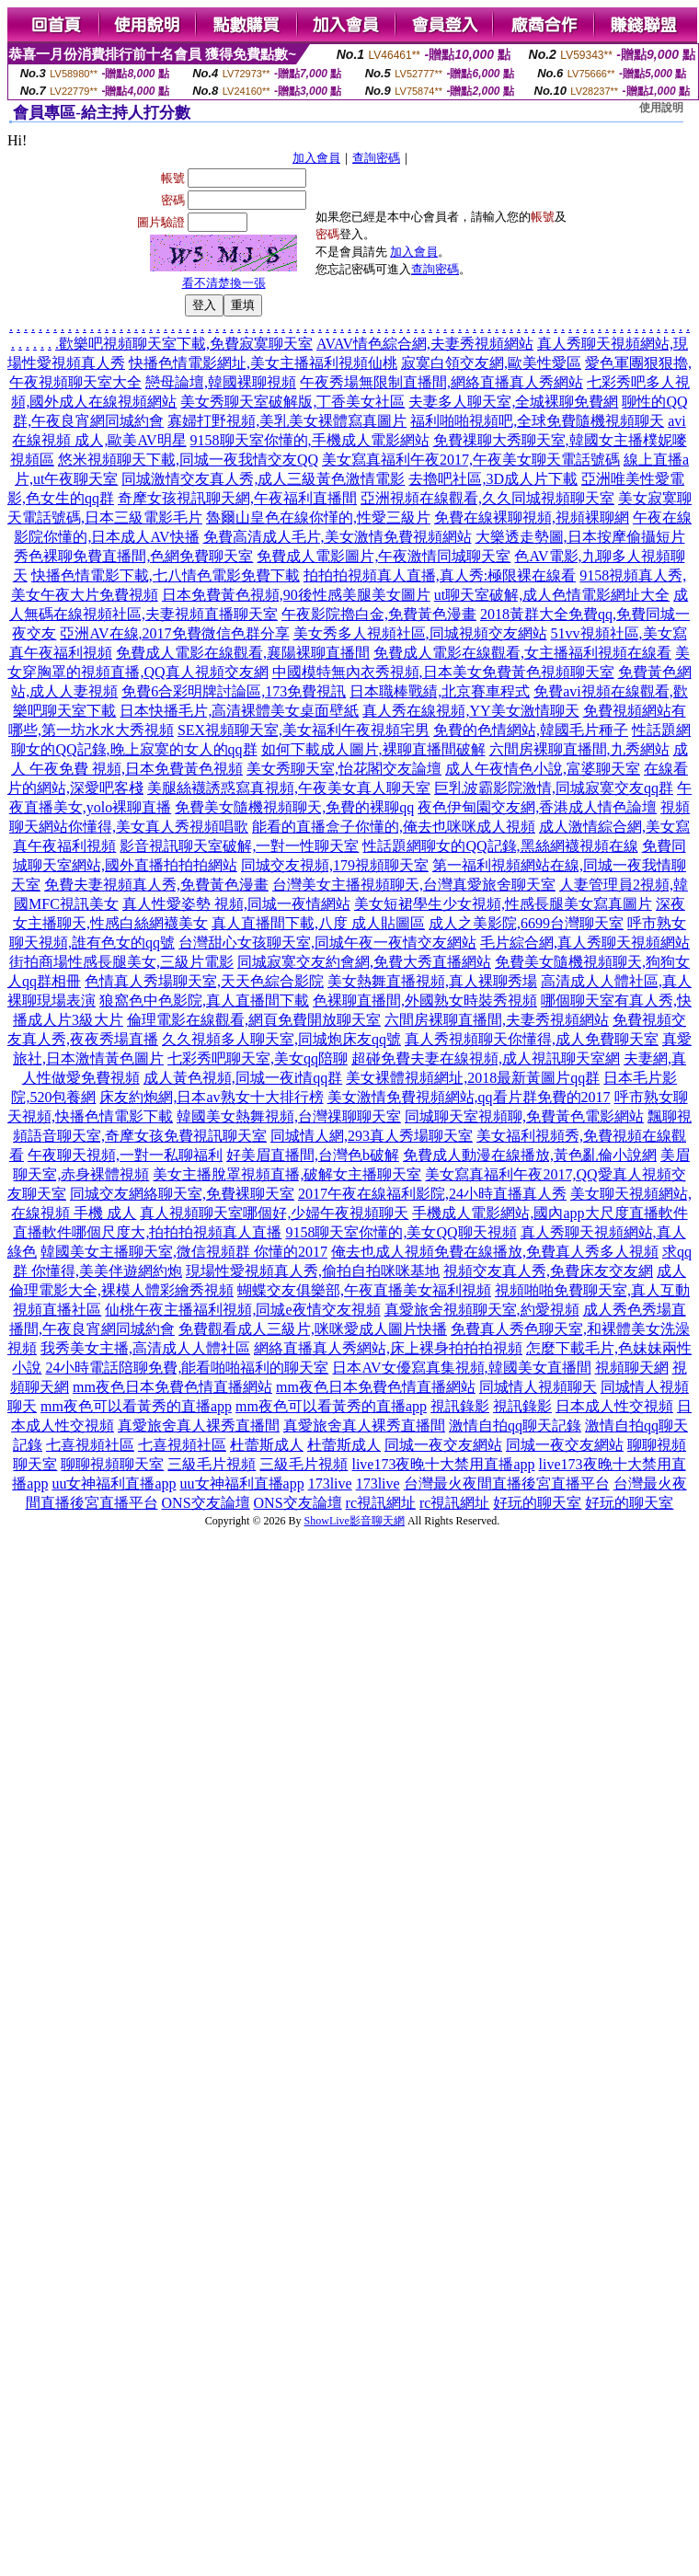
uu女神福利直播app (114, 1483)
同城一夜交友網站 (443, 1445)
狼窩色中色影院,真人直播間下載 (204, 1000)
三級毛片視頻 (211, 1464)
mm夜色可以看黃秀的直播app (136, 1406)
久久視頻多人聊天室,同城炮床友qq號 (281, 1039)
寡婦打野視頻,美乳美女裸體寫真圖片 (287, 421)
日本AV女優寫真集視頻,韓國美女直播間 (461, 1367)
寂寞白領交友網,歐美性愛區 (491, 363)
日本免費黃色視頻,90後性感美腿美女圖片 (296, 595)
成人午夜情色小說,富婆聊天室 (542, 768)
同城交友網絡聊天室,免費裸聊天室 (182, 1194)
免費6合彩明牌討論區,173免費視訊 (233, 691)
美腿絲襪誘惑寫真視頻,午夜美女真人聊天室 (288, 788)
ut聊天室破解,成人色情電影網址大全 (552, 595)
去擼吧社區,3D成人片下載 (493, 479)
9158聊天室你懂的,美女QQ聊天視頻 (400, 1232)
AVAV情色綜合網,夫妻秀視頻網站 (424, 343)
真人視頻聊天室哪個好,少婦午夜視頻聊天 (274, 1213)
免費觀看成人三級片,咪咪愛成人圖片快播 (312, 1329)
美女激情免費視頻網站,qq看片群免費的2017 (469, 1097)
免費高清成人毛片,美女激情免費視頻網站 (337, 537)
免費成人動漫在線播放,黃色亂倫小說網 (530, 1155)
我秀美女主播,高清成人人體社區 (145, 1348)
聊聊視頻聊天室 (112, 1464)
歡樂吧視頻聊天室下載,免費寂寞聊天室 (186, 343)
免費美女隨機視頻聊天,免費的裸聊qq (294, 807)
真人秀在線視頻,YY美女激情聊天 (470, 711)
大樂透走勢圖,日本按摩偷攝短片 (580, 537)
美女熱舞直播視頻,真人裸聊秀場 (432, 981)
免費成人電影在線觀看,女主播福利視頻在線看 (522, 653)
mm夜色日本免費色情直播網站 (172, 1387)
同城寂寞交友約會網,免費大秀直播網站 (364, 962)
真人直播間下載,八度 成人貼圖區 (318, 923)
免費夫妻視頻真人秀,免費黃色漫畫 (156, 884)
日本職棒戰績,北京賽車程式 (440, 691)
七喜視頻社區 (90, 1445)
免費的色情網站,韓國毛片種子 (530, 730)
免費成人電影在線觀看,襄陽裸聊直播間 (243, 653)
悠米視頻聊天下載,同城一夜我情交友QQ (188, 459)
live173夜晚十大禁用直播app (442, 1464)
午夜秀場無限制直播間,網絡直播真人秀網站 (441, 382)
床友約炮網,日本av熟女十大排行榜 (211, 1097)
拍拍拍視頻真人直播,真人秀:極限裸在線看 (440, 575)
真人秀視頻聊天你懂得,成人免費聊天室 (532, 1039)
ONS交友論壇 (206, 1503)
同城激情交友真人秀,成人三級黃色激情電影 (263, 479)
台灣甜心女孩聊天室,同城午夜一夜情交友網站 (327, 942)
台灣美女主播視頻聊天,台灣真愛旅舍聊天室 (414, 884)
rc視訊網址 (381, 1503)
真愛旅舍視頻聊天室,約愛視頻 (481, 1309)
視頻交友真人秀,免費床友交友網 (548, 1271)
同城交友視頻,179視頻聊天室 (335, 865)
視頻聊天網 (632, 1367)
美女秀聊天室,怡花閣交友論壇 (343, 768)
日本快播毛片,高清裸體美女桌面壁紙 (239, 711)
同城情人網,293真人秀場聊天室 (371, 1136)
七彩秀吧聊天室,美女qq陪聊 (257, 1058)
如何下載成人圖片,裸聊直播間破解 (373, 749)
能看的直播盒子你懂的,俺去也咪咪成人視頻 (393, 826)
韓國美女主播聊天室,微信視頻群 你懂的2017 (183, 1251)
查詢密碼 (376, 158)
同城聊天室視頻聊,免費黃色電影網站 (524, 1116)
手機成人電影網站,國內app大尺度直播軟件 (549, 1213)
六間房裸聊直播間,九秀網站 (579, 749)
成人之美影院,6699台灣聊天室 (526, 923)
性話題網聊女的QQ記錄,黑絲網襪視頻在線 (499, 846)
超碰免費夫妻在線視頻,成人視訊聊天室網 (485, 1058)
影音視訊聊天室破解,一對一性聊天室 (239, 846)
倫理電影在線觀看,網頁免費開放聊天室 (254, 1020)
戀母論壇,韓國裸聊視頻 (220, 382)
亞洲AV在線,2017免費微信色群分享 (174, 633)
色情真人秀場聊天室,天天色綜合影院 (204, 981)
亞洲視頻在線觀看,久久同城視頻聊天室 (487, 498)
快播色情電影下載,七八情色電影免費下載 (165, 575)
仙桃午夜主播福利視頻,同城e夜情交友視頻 (242, 1309)
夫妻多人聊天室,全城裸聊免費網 (513, 401)
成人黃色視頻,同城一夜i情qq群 (242, 1078)
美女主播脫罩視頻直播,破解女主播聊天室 (287, 1174)
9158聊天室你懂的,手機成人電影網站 (310, 440)
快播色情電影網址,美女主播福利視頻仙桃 (263, 363)
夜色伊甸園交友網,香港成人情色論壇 (537, 807)
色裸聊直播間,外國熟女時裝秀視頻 (425, 1000)
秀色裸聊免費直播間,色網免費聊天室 (133, 556)
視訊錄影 (459, 1406)
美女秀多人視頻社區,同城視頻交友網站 (420, 633)
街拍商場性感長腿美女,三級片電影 (121, 962)
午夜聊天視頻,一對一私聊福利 (125, 1155)
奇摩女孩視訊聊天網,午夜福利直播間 (237, 498)
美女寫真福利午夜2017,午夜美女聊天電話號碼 (471, 459)
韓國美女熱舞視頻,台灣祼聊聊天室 (289, 1116)
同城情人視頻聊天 (538, 1387)
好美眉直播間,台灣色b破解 (312, 1155)
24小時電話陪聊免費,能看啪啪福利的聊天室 (186, 1367)
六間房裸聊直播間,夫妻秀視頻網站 (496, 1020)
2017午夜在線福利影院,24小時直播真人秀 (432, 1194)
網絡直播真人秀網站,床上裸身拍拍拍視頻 (388, 1348)
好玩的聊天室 (537, 1503)
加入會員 (316, 158)
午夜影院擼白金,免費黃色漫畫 (378, 614)
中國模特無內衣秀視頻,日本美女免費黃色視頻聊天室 (443, 672)
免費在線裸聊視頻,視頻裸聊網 (531, 517)
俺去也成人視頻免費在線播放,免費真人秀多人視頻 (495, 1251)
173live (330, 1483)
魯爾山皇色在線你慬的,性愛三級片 (318, 517)
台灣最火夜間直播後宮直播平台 (507, 1483)
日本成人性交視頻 (614, 1406)
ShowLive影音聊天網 (354, 1520)
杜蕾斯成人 (267, 1445)
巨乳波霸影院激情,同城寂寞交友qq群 (553, 788)
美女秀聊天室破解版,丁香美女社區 (292, 401)
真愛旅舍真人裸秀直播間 (199, 1425)
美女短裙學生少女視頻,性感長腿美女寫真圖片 (503, 904)
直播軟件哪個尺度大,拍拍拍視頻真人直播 (147, 1232)
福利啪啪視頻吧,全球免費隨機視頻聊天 (537, 421)
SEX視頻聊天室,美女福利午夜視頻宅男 (304, 730)
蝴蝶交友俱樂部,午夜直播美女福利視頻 (364, 1290)
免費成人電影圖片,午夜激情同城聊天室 (383, 556)
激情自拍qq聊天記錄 (515, 1425)
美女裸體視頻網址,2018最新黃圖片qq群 (473, 1078)
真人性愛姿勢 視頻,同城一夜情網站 (236, 904)
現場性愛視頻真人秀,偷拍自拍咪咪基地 (313, 1271)
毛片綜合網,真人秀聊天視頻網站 (585, 942)
